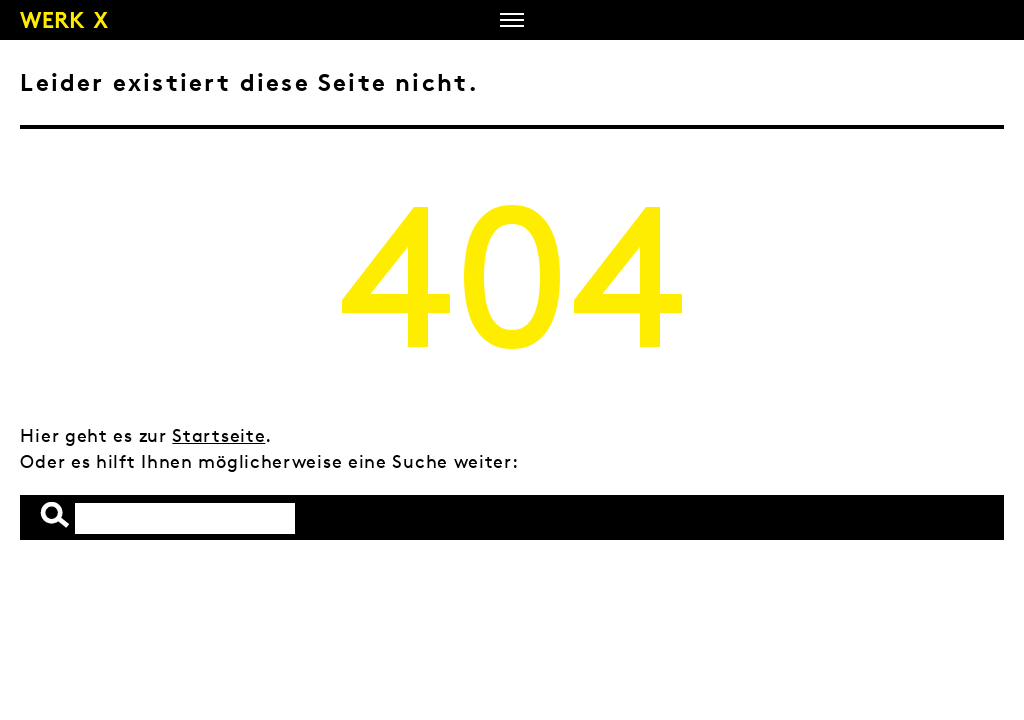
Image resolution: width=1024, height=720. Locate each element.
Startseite (218, 435)
